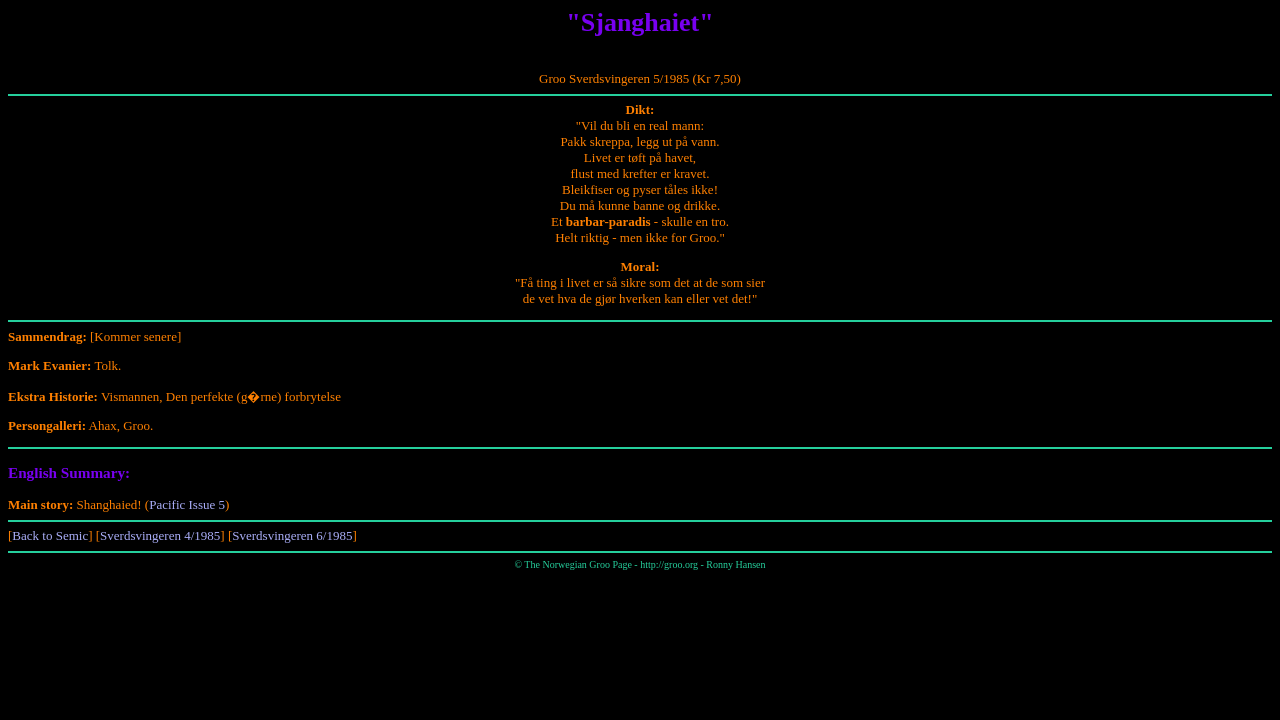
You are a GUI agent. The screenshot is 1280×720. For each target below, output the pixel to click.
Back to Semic (50, 535)
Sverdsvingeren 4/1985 (160, 535)
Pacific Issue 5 (187, 504)
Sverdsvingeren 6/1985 (292, 535)
